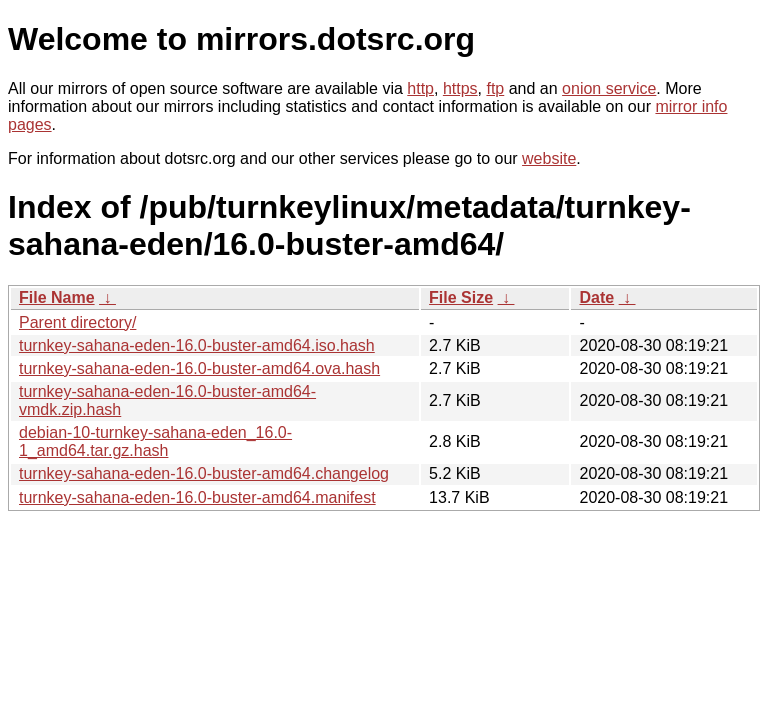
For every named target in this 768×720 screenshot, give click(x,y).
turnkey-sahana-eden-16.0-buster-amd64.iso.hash (197, 345)
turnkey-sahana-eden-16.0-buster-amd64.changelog (204, 473)
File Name (57, 297)
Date (596, 297)
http (420, 88)
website (549, 158)
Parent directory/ (77, 322)
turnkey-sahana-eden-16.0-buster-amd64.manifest (197, 497)
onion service (609, 88)
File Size (461, 297)
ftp (495, 88)
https (460, 88)
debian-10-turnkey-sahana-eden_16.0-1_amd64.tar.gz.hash (155, 441)
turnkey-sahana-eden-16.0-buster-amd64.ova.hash (199, 368)
